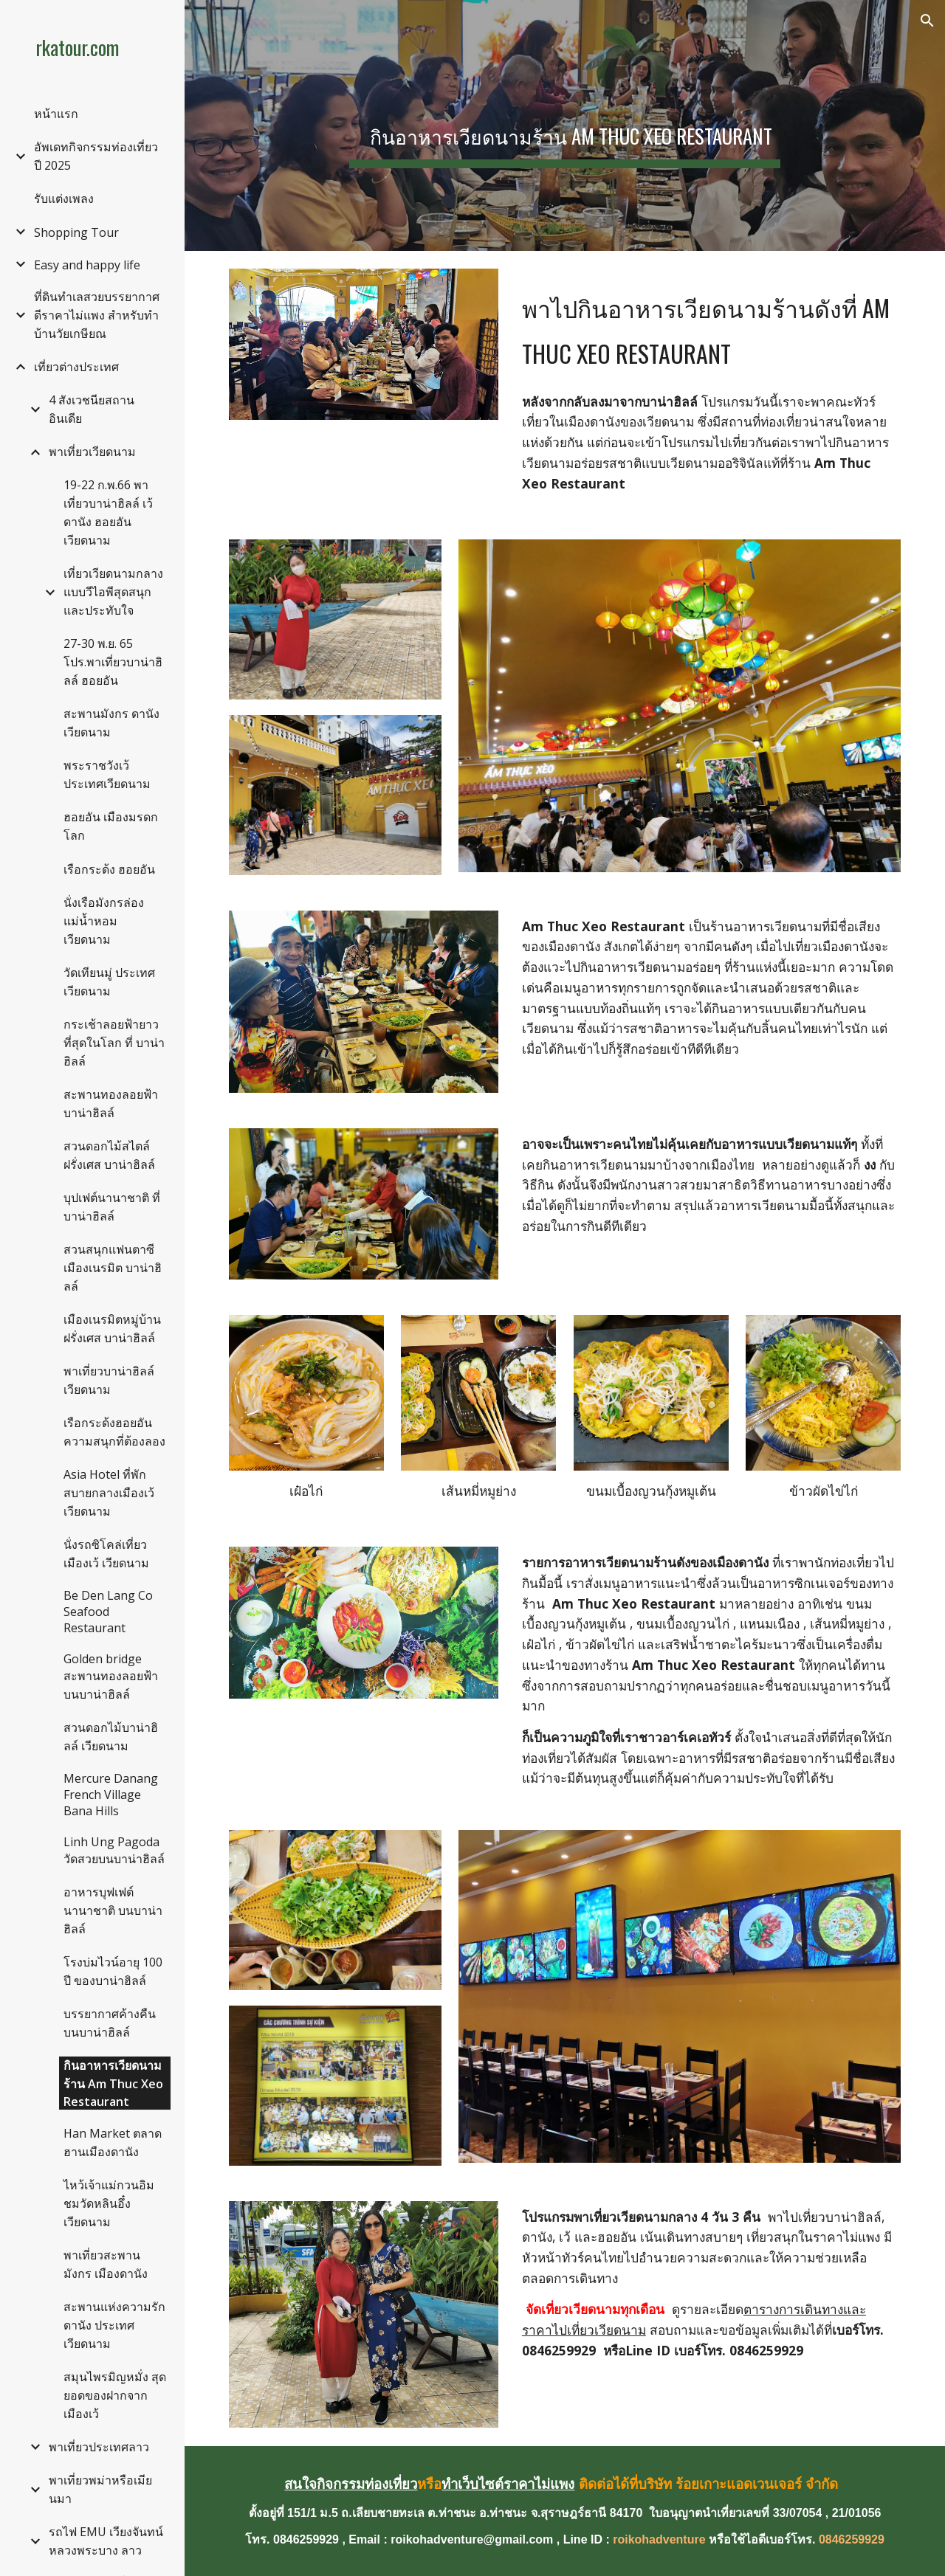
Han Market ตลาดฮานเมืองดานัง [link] (112, 2142)
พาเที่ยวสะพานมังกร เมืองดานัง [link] (105, 2264)
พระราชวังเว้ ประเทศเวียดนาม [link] (107, 774)
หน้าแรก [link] (56, 114)
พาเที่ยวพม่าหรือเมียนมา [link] (100, 2489)
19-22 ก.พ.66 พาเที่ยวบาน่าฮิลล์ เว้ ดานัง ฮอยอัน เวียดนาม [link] (108, 512)
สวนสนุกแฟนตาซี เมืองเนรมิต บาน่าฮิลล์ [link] (112, 1267)
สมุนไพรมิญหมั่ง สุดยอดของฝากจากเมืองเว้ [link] (114, 2395)
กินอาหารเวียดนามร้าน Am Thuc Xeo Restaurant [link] (113, 2083)
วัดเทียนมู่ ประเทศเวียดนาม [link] (109, 981)
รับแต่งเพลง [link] (64, 198)
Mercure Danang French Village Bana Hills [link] (110, 1794)
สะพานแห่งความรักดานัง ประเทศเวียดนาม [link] (114, 2325)
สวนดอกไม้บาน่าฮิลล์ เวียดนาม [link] (110, 1736)
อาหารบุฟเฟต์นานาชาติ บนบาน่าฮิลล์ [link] (112, 1910)
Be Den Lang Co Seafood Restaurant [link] (108, 1611)
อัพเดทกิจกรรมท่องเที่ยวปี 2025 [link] (96, 156)
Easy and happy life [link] (87, 265)
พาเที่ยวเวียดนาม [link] (92, 451)
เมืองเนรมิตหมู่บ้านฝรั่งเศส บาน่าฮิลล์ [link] (112, 1328)
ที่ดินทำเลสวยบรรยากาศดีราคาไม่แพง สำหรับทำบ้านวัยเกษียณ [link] (96, 315)
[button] (927, 20)
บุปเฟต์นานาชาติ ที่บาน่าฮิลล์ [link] (111, 1206)
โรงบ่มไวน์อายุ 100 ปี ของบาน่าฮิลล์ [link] (112, 1971)
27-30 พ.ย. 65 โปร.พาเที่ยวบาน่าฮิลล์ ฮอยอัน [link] (112, 661)
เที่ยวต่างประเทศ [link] (76, 367)
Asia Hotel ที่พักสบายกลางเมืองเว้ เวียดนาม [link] (108, 1492)
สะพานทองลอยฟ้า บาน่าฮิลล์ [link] (110, 1103)
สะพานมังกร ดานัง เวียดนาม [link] (111, 722)
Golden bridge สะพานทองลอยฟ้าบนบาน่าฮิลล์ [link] (110, 1676)
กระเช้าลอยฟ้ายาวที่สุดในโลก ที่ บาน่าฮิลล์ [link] (114, 1042)
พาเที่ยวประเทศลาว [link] (99, 2447)
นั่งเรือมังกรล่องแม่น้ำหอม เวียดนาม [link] (103, 920)
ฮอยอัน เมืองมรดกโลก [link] (110, 826)
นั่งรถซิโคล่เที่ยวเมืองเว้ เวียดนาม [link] (106, 1553)
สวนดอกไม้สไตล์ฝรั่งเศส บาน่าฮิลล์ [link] (109, 1155)
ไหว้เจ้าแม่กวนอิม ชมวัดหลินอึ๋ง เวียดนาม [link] (108, 2203)
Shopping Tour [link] (76, 232)
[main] (564, 125)
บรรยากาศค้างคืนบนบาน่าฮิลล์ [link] (109, 2023)
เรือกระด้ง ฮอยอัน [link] (109, 869)
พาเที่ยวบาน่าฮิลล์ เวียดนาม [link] (108, 1380)
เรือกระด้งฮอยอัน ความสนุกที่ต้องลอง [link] (114, 1432)
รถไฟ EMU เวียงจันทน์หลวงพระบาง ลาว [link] (106, 2541)
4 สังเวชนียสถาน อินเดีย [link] (91, 409)
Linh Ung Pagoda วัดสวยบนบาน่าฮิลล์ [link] (114, 1850)
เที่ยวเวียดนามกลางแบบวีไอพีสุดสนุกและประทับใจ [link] (113, 591)
